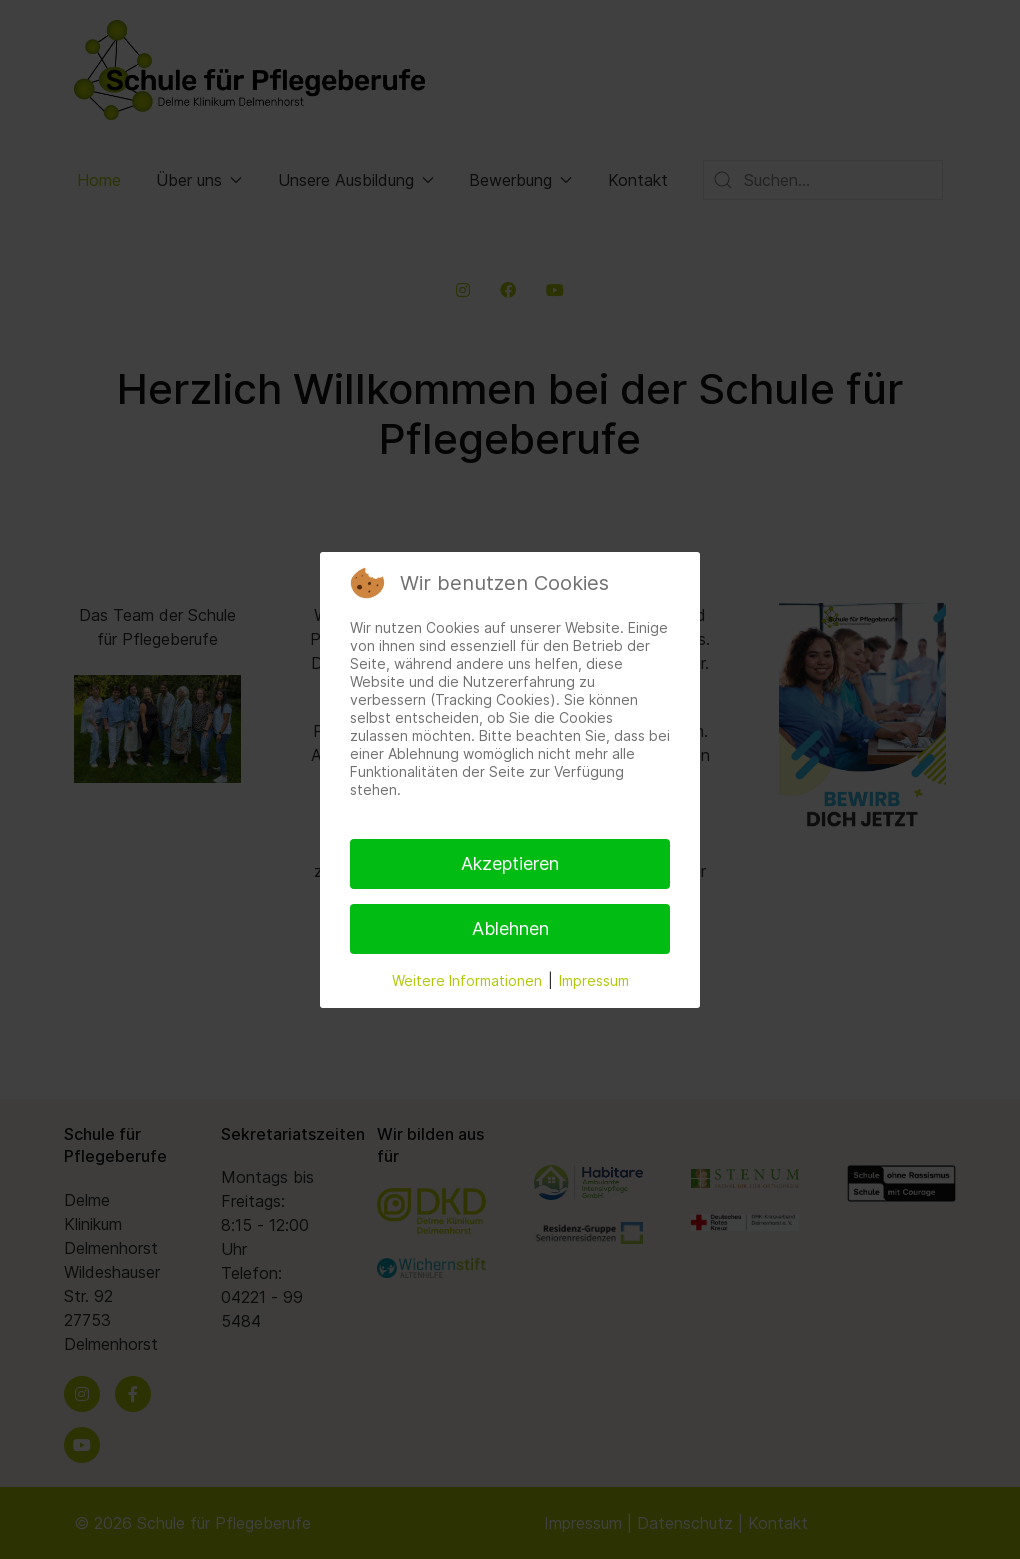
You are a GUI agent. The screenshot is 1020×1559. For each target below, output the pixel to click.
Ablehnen (510, 928)
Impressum (594, 980)
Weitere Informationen (467, 980)
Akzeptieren (510, 863)
